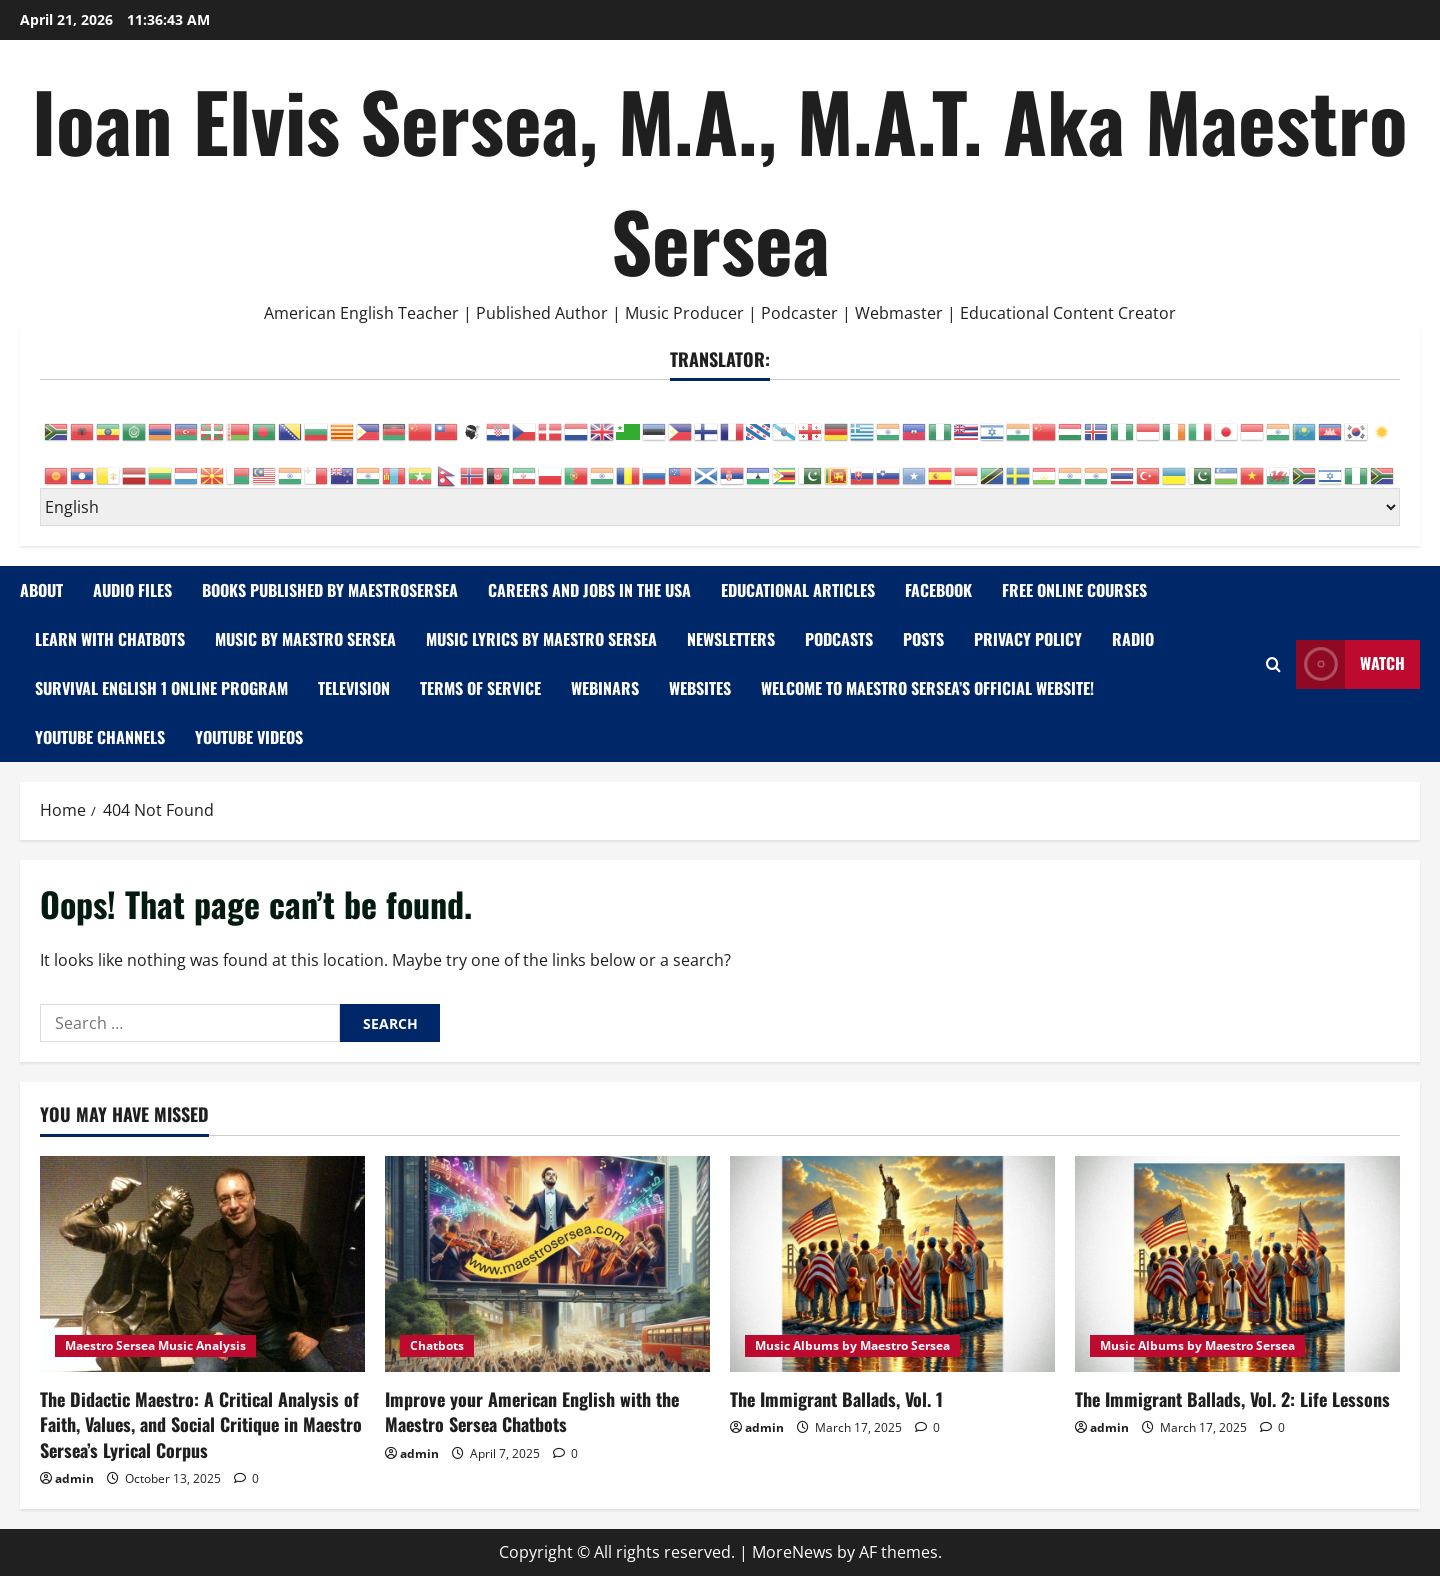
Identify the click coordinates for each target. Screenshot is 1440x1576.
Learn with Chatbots (110, 639)
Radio (1133, 639)
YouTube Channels (100, 737)
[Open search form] (1273, 664)
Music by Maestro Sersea (305, 639)
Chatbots (437, 1345)
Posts (923, 639)
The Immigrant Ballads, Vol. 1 (836, 1399)
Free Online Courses (1074, 590)
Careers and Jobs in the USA (589, 590)
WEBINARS (605, 688)
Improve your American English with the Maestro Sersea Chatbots (532, 1411)
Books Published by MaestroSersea (330, 590)
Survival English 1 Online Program (161, 688)
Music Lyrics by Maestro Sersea (541, 639)
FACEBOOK (938, 590)
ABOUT (41, 590)
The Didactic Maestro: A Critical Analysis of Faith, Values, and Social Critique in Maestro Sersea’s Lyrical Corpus (201, 1424)
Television (354, 688)
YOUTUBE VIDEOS (249, 737)
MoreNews (792, 1552)
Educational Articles (798, 590)
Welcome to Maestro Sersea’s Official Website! (927, 688)
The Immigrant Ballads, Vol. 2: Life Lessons (1232, 1399)
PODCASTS (839, 639)
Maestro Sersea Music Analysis (155, 1345)
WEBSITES (700, 688)
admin (74, 1478)
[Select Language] (720, 507)
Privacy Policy (1028, 639)
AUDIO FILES (132, 590)
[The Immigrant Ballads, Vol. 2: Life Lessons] (1237, 1264)
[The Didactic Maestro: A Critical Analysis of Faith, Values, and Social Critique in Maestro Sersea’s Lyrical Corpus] (202, 1264)
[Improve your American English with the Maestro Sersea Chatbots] (547, 1264)
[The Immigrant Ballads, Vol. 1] (892, 1264)
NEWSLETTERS (731, 639)
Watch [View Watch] (1350, 664)
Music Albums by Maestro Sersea (852, 1345)
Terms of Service (480, 688)
